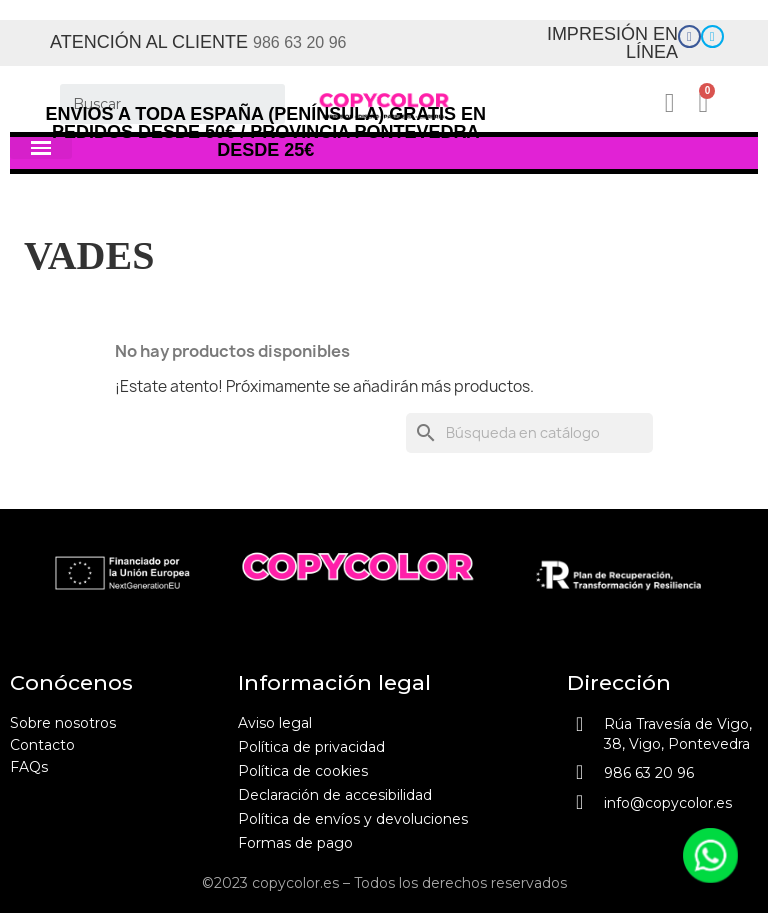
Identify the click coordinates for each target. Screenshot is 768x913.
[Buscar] (172, 104)
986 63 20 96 (299, 42)
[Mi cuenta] (676, 103)
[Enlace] (689, 36)
